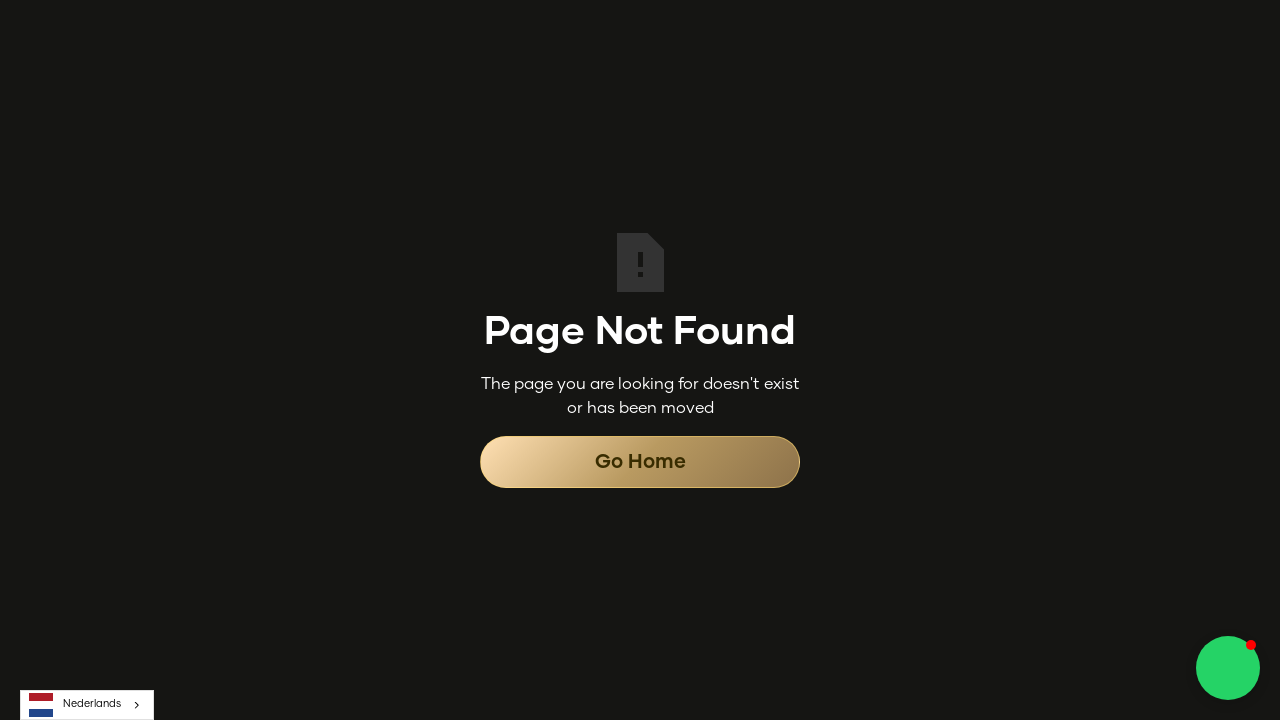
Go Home (640, 462)
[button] (1228, 668)
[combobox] (87, 705)
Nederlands (75, 705)
